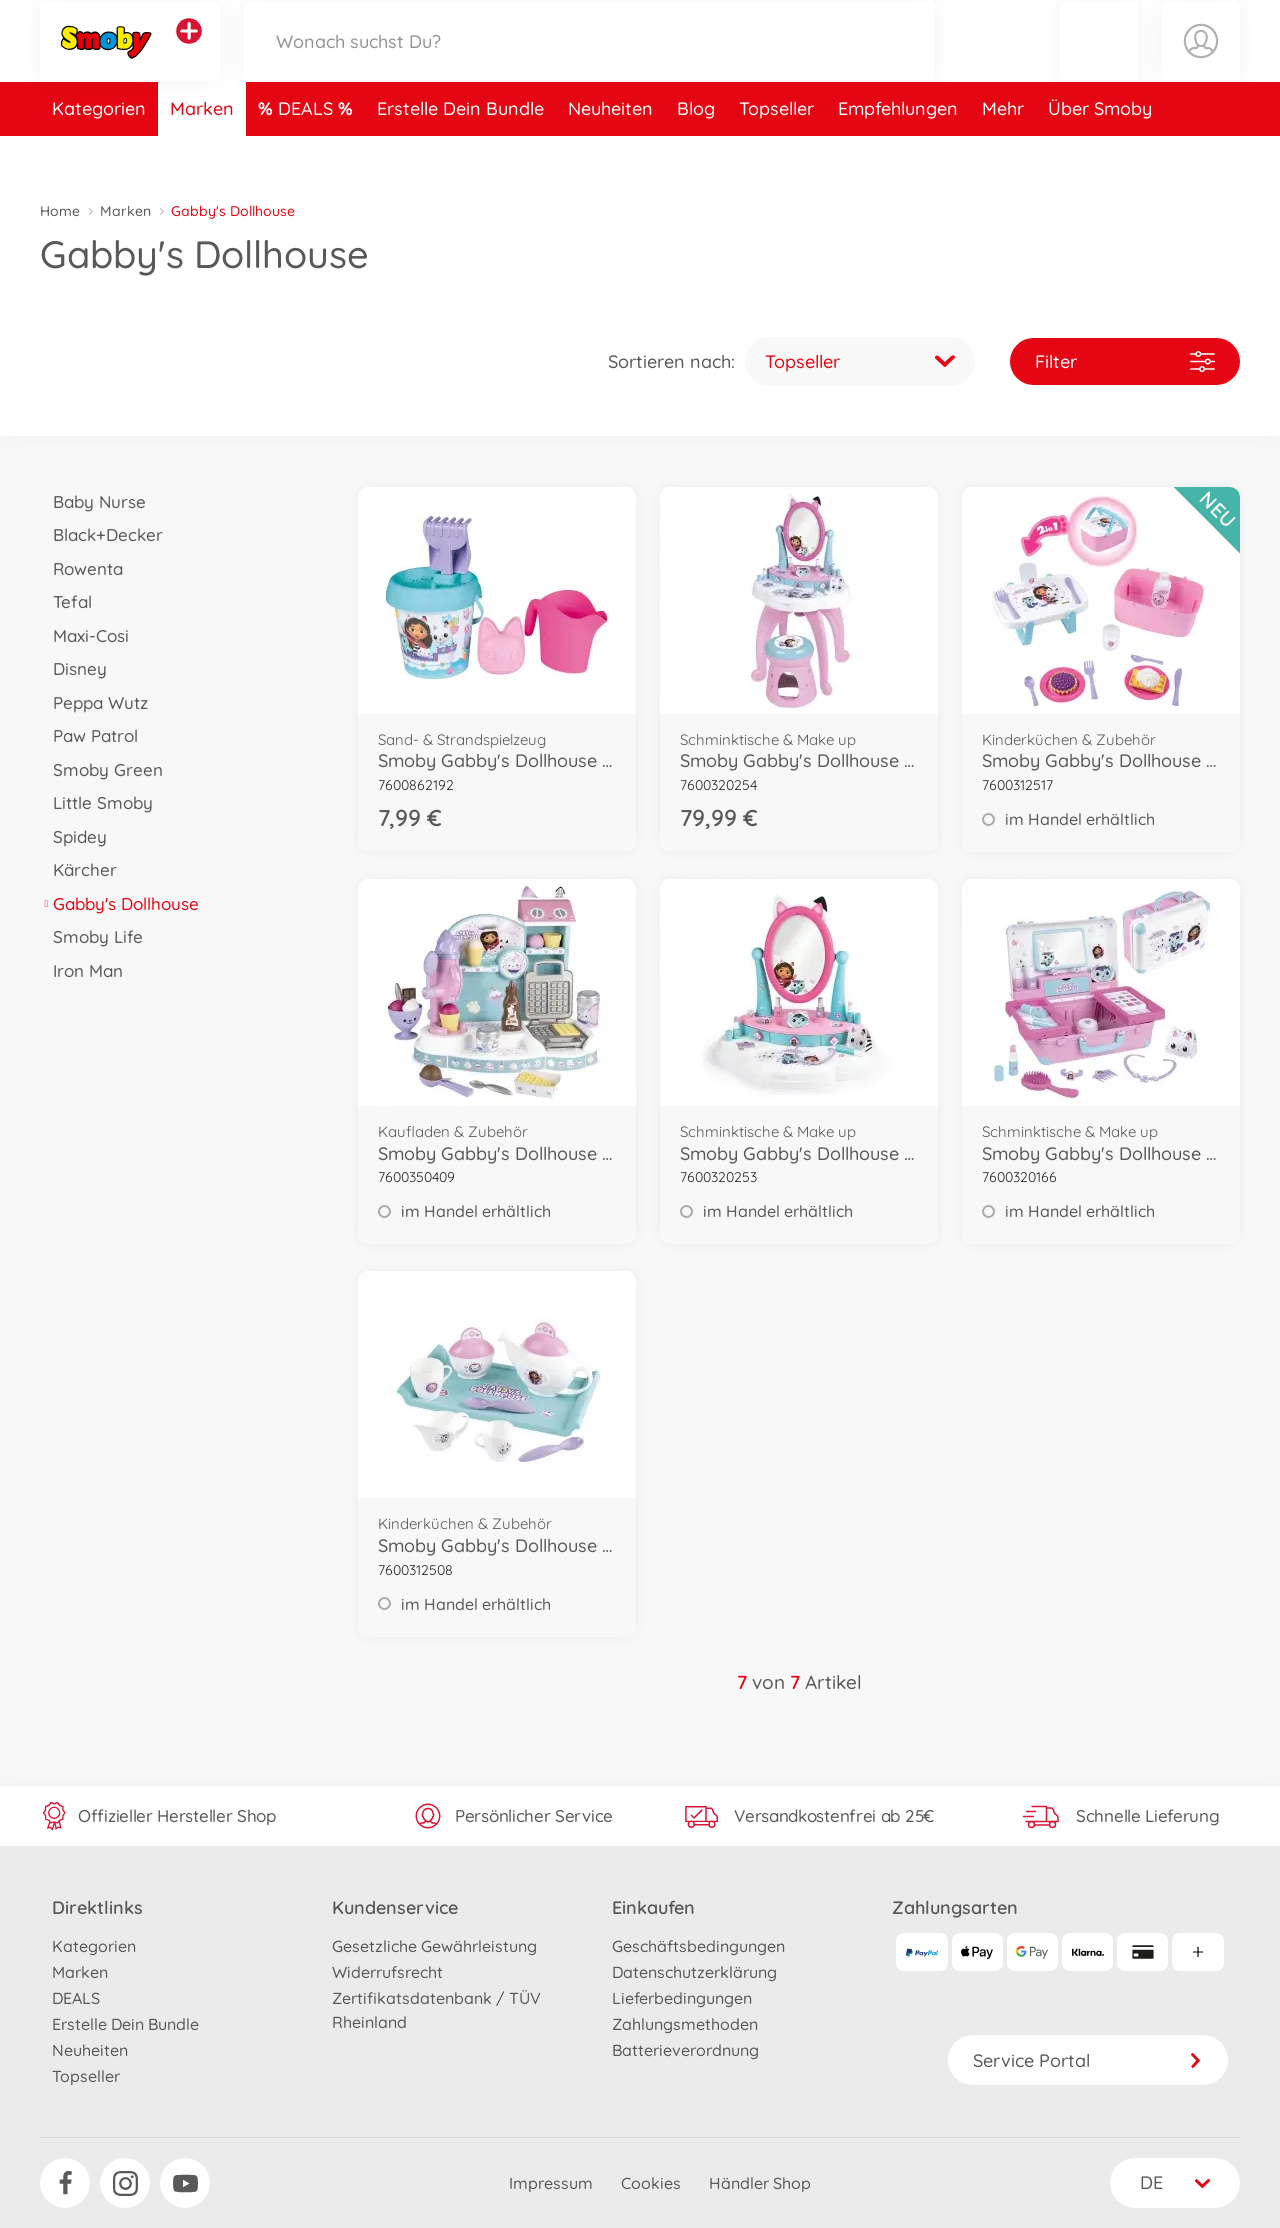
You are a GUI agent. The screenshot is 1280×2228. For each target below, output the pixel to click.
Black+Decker (101, 534)
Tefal (66, 601)
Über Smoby (1100, 153)
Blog (696, 153)
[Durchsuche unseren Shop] (589, 63)
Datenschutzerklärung (694, 1972)
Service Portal (1088, 2060)
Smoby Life (91, 936)
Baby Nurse (93, 501)
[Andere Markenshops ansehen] (189, 54)
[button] (1099, 63)
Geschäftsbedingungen (698, 1946)
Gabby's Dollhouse (119, 903)
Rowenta (81, 568)
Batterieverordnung (685, 2050)
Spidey (73, 836)
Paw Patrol (89, 735)
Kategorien (99, 153)
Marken (202, 153)
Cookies (651, 2183)
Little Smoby (96, 802)
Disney (73, 668)
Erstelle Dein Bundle (460, 153)
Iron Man (81, 970)
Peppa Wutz (94, 702)
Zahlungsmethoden (685, 2024)
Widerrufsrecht (387, 1972)
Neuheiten (610, 153)
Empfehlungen (898, 153)
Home (60, 211)
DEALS (308, 153)
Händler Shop (760, 2183)
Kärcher (78, 869)
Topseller (776, 153)
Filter (1125, 361)
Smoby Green (101, 769)
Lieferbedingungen (682, 1998)
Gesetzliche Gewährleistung (434, 1946)
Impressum (551, 2183)
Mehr (1003, 153)
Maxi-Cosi (84, 635)
